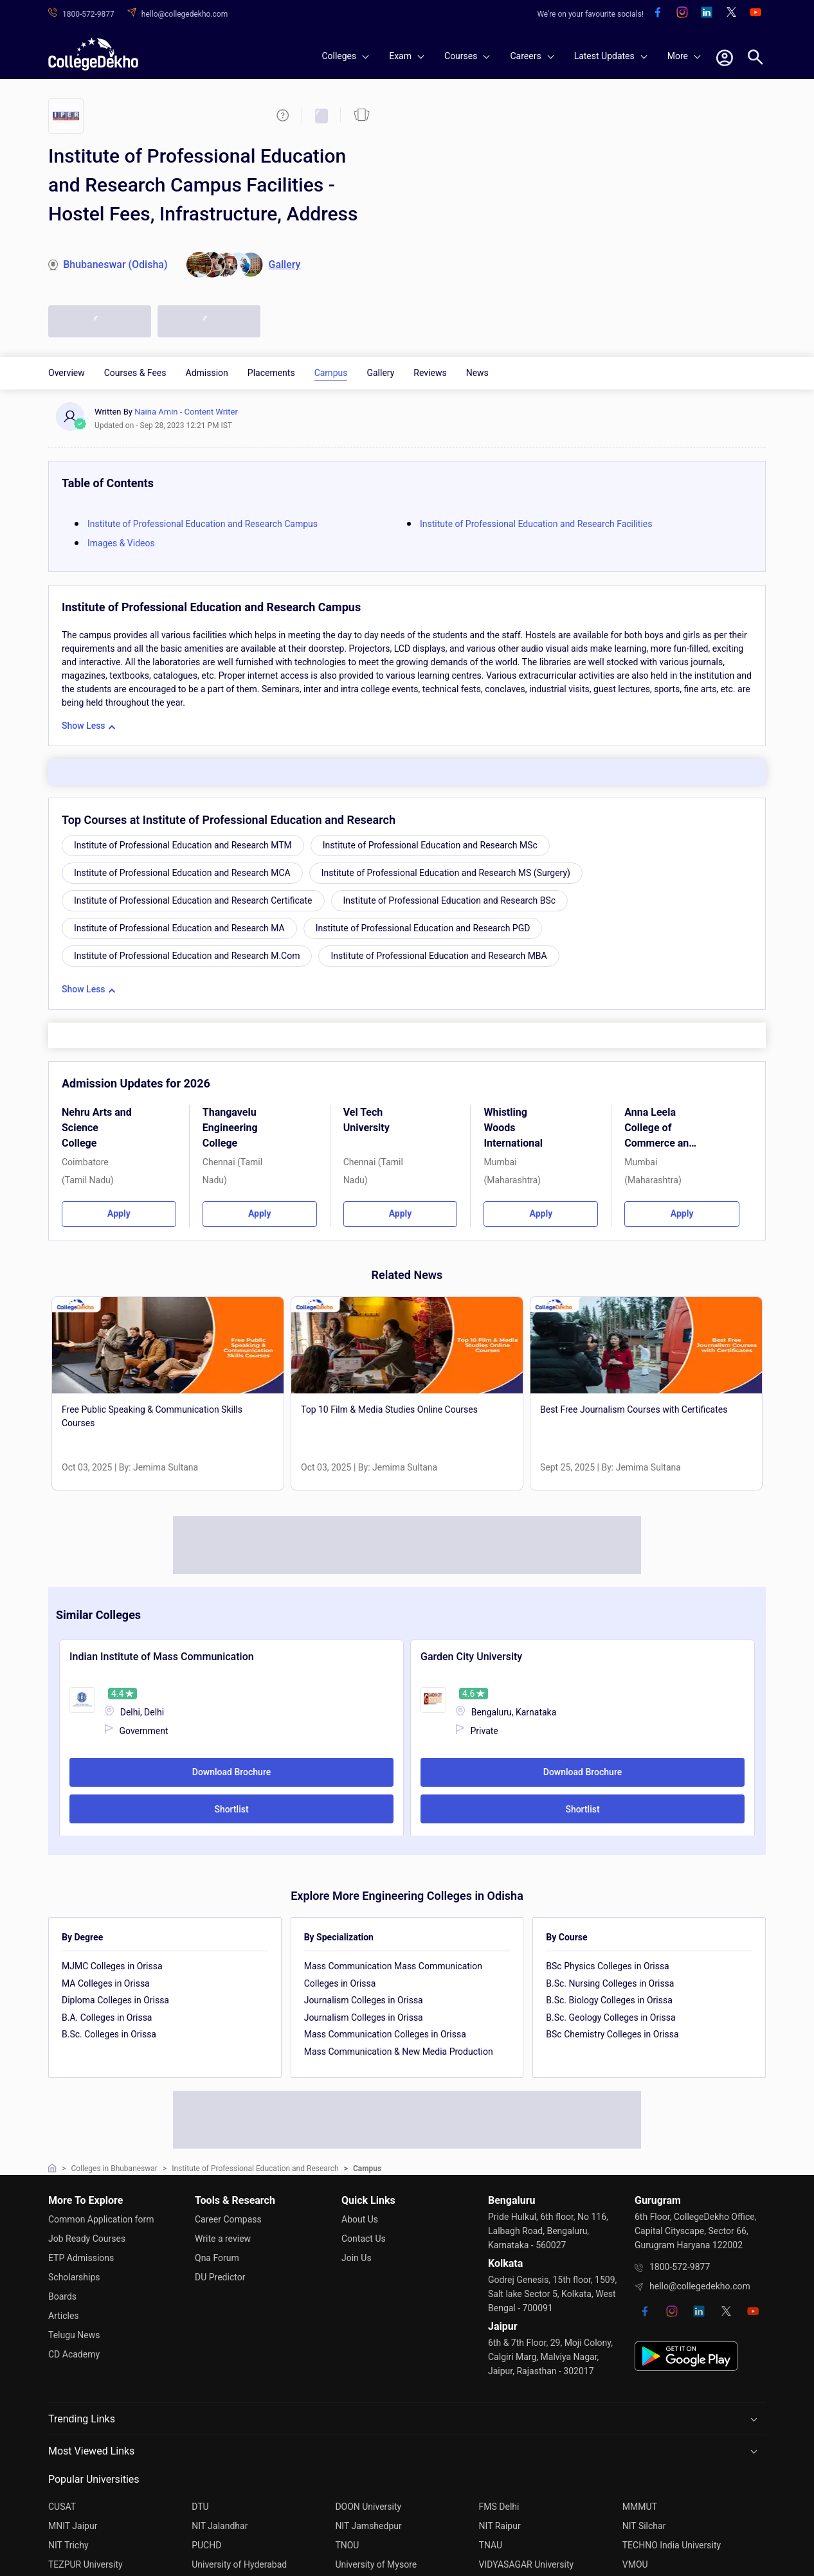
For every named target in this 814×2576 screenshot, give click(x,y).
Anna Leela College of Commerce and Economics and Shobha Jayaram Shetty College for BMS (660, 1129)
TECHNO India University (671, 2545)
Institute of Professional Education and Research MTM (183, 845)
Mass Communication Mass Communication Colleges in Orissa (393, 1975)
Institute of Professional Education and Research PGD (423, 928)
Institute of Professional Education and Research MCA (182, 873)
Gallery (380, 373)
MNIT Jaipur (72, 2526)
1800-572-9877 (679, 2267)
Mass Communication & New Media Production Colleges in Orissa (398, 2060)
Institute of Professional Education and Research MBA (438, 956)
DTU (200, 2506)
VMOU (635, 2564)
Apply (119, 1213)
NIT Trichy (68, 2545)
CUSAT (62, 2506)
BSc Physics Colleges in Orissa (607, 1966)
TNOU (347, 2545)
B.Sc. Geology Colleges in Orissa (610, 2017)
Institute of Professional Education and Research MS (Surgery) (445, 873)
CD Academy (74, 2354)
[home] (93, 54)
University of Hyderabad (239, 2564)
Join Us (356, 2258)
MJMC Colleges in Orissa (112, 1966)
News (477, 373)
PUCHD (206, 2545)
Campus (331, 373)
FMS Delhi (499, 2506)
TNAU (491, 2545)
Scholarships (74, 2277)
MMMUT (639, 2506)
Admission (207, 373)
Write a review (223, 2238)
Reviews (429, 373)
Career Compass (228, 2219)
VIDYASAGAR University (526, 2564)
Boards (62, 2296)
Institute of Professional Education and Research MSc (430, 845)
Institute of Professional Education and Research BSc (449, 900)
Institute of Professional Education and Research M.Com (187, 956)
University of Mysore (376, 2564)
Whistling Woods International (513, 1127)
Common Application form (101, 2219)
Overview (66, 373)
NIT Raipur (500, 2526)
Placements (271, 373)
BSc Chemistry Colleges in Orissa (612, 2034)
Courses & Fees (135, 373)
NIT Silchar (644, 2526)
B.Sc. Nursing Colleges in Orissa (610, 1983)
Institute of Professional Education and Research (255, 2168)
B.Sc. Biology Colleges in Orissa (609, 2000)
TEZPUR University (85, 2564)
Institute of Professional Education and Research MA (179, 928)
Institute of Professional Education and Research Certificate (193, 900)
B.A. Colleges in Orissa (107, 2017)
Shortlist (231, 1809)
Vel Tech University (366, 1120)
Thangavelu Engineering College (230, 1127)
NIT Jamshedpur (368, 2526)
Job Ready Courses (86, 2238)
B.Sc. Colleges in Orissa (109, 2034)
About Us (359, 2219)
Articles (63, 2316)
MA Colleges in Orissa (106, 1983)
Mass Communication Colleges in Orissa (385, 2034)
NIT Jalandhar (220, 2526)
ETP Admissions (81, 2258)
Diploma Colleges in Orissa (115, 2000)
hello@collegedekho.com (699, 2286)
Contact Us (363, 2238)
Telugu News (74, 2335)
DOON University (368, 2506)
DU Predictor (220, 2277)
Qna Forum (217, 2258)
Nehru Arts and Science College (97, 1127)
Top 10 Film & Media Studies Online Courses (389, 1409)
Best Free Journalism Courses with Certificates (633, 1409)
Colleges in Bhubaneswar (114, 2168)
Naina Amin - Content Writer (186, 411)
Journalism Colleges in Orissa (363, 2000)
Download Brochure (231, 1772)
